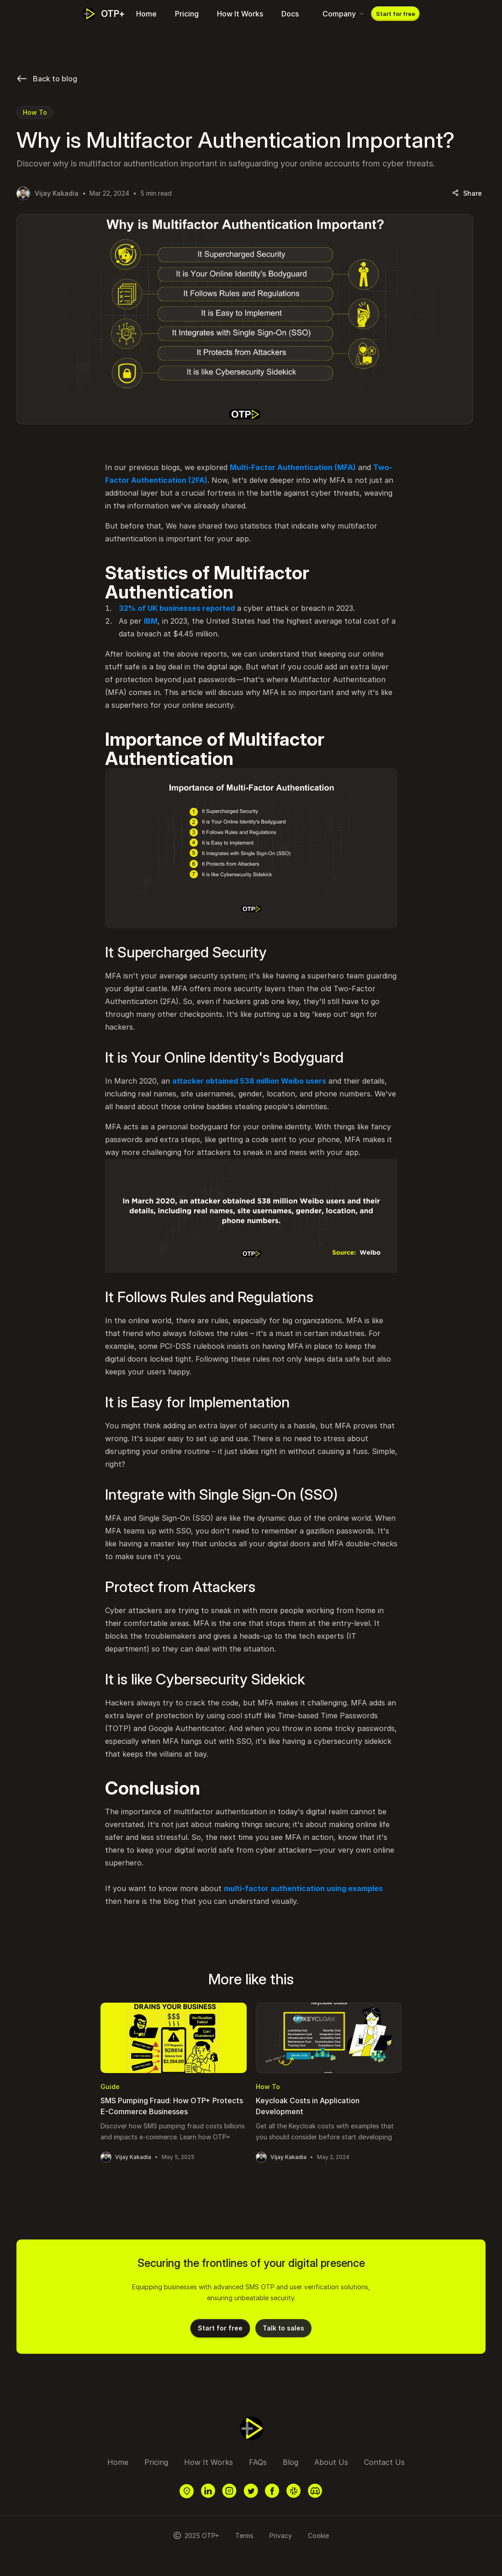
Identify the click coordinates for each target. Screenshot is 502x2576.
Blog (290, 2462)
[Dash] (104, 13)
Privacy (280, 2535)
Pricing (187, 13)
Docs (290, 13)
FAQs (258, 2462)
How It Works (240, 13)
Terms (244, 2535)
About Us (331, 2462)
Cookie (318, 2535)
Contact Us (384, 2462)
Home (146, 13)
